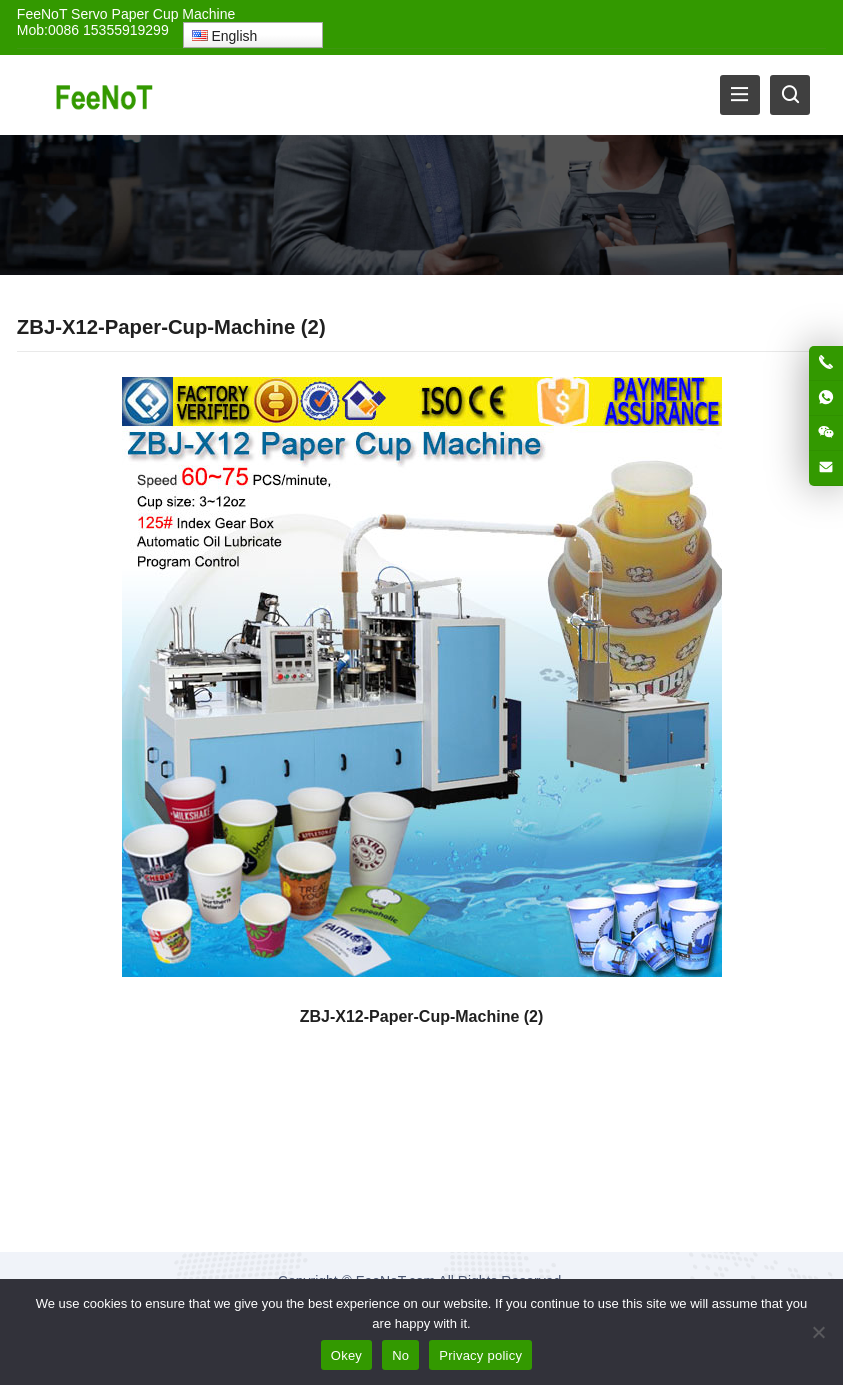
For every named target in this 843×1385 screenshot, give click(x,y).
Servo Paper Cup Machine (153, 14)
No (400, 1355)
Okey (346, 1355)
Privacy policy (480, 1355)
